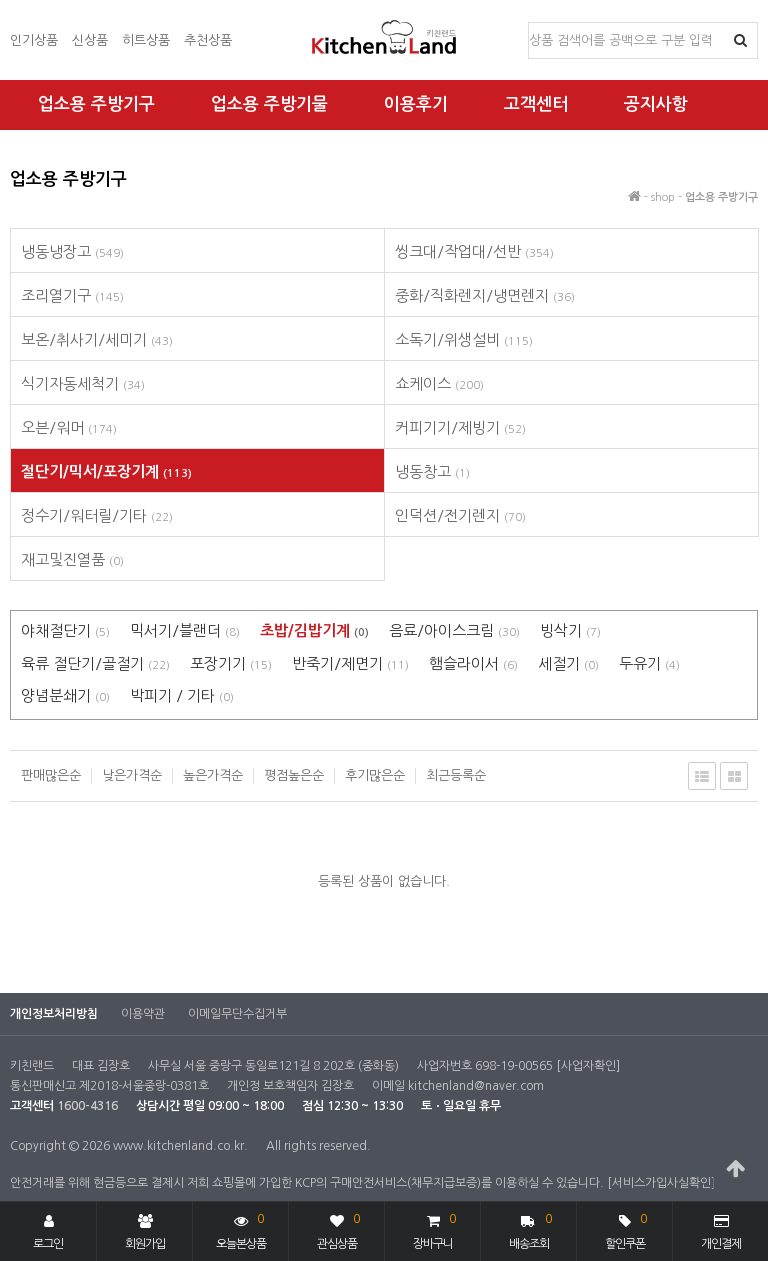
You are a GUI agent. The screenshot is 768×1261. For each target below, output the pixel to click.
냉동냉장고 (72, 251)
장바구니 (434, 1229)
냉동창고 (432, 471)
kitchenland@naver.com (476, 1086)
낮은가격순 (132, 775)
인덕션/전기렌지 (460, 515)
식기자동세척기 (83, 383)
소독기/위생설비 (464, 339)
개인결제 (721, 1232)
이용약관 (143, 1014)
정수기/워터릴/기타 (97, 515)
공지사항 (656, 104)
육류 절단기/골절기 (95, 663)
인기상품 (34, 40)
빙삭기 (570, 630)
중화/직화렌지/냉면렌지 (485, 295)
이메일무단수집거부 (237, 1014)
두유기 (649, 663)
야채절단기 (65, 630)
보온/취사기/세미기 (97, 339)
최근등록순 (456, 775)
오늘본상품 (241, 1229)
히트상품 (146, 40)
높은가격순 (213, 775)
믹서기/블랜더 (185, 630)
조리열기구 (72, 295)
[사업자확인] (588, 1066)
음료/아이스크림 (454, 630)
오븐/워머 (69, 427)
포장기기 (231, 663)
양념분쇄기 (65, 695)
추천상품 (208, 40)
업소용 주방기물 (269, 104)
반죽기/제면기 (350, 663)
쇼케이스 (439, 383)
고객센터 (536, 104)
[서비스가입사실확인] (661, 1183)
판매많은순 (51, 775)
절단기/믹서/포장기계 (106, 471)
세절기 (568, 663)
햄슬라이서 (473, 663)
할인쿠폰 (626, 1229)
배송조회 (530, 1229)
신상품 (90, 40)
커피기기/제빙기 (460, 427)
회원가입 (145, 1232)
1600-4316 (87, 1106)
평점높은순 (294, 775)
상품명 (529, 23)
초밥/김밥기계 (314, 630)
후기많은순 (375, 775)
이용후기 (416, 104)
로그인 (48, 1232)
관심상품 (338, 1229)
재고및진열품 (72, 559)
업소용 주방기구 (96, 104)
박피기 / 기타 (182, 695)
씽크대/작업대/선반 (474, 251)
